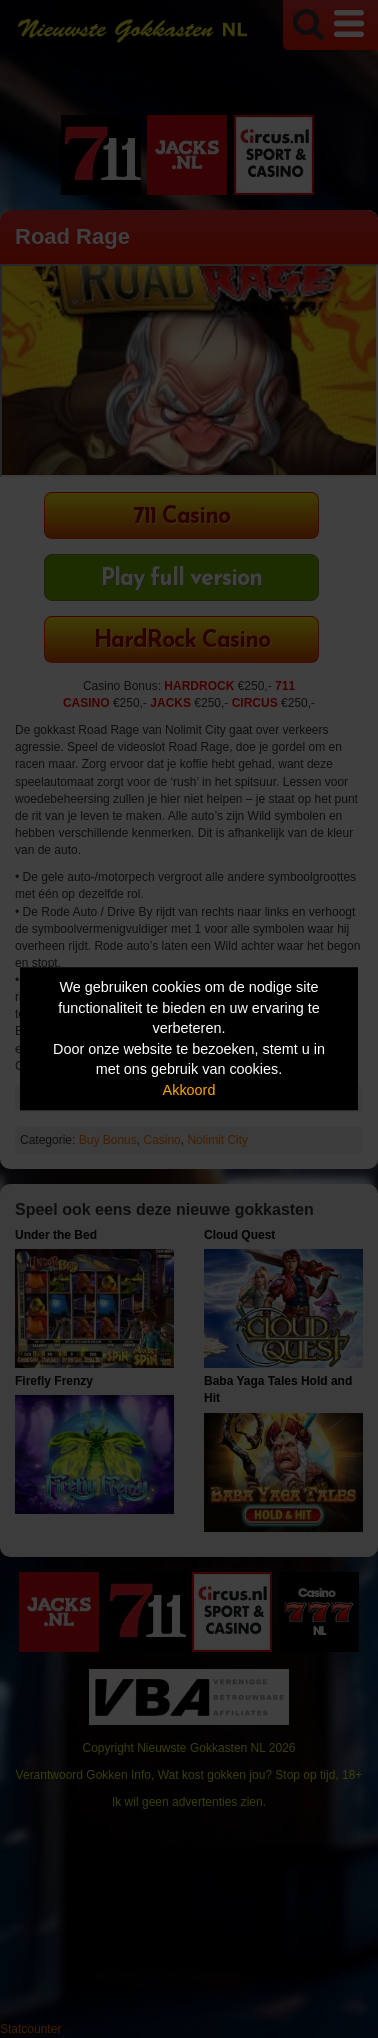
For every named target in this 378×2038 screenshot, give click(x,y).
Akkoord (189, 1090)
